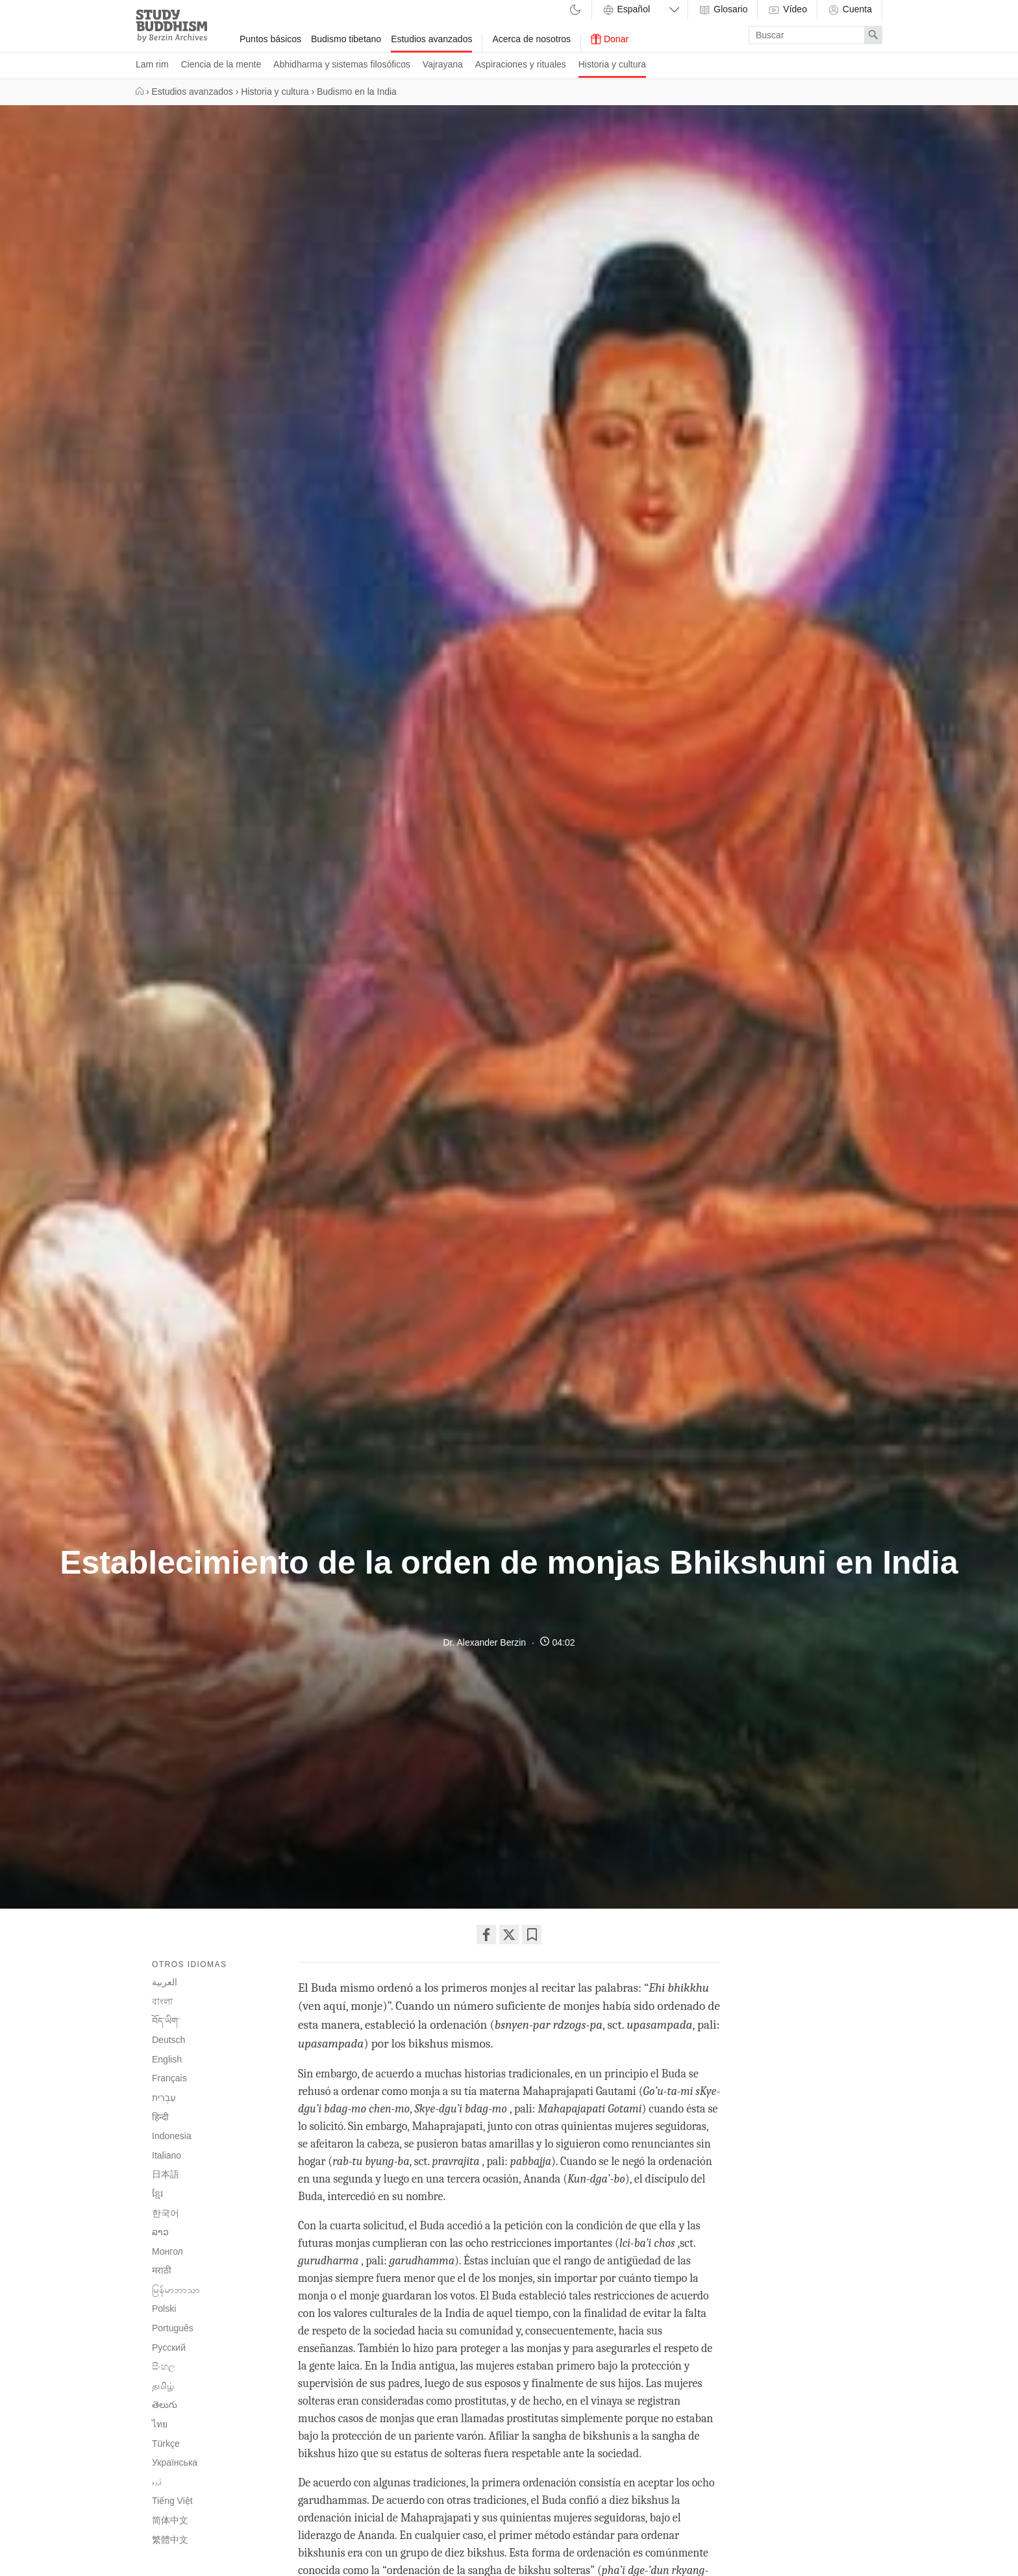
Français (169, 2078)
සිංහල (163, 2366)
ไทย (160, 2424)
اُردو (157, 2482)
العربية (164, 1982)
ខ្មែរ (157, 2193)
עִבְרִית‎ (164, 2097)
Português (172, 2328)
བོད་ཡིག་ (166, 2021)
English (167, 2059)
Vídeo (786, 9)
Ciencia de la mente (220, 64)
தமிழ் (163, 2386)
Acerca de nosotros (531, 39)
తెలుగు (164, 2404)
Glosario (722, 9)
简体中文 (170, 2520)
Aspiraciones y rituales (520, 64)
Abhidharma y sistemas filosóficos (341, 64)
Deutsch (168, 2040)
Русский (169, 2347)
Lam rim (152, 64)
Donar (609, 39)
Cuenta (849, 9)
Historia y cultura (612, 64)
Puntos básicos (270, 39)
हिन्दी (160, 2117)
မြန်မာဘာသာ (176, 2290)
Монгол (167, 2251)
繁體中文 (170, 2539)
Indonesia (172, 2136)
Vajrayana (443, 64)
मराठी (161, 2270)
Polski (164, 2308)
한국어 (165, 2213)
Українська (174, 2462)
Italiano (166, 2155)
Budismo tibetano (346, 39)
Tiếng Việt (172, 2501)
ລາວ (160, 2232)
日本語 (165, 2174)
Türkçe (166, 2443)
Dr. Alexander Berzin (484, 1642)
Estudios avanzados (431, 39)
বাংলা (162, 2001)
